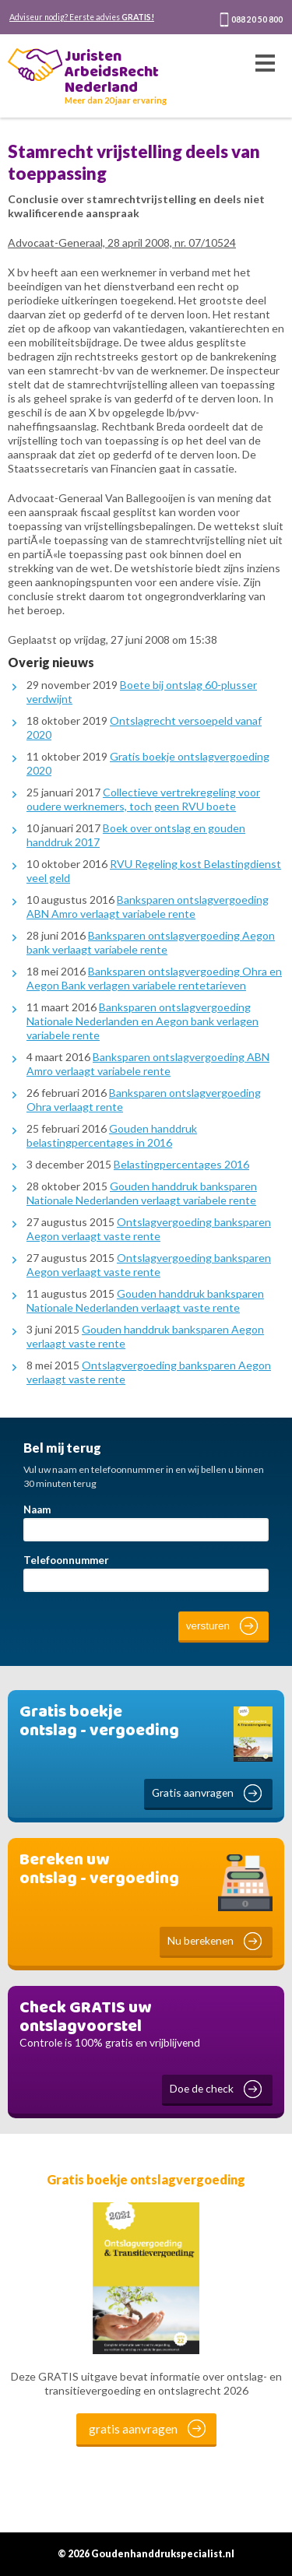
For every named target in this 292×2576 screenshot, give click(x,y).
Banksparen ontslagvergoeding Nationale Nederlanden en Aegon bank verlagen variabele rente (142, 1021)
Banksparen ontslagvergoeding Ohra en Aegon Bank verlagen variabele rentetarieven (154, 978)
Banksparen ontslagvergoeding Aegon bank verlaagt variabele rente (150, 942)
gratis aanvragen (133, 2429)
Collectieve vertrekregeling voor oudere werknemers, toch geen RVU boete (143, 799)
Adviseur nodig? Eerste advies (81, 17)
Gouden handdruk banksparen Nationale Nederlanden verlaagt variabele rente (141, 1193)
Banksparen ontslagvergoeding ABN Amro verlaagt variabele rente (147, 906)
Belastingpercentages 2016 (181, 1164)
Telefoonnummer (66, 1560)
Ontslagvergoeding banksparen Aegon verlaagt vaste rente (148, 1228)
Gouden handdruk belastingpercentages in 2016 (111, 1135)
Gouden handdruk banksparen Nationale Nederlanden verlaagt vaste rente (145, 1300)
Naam (37, 1509)
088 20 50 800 (257, 19)
